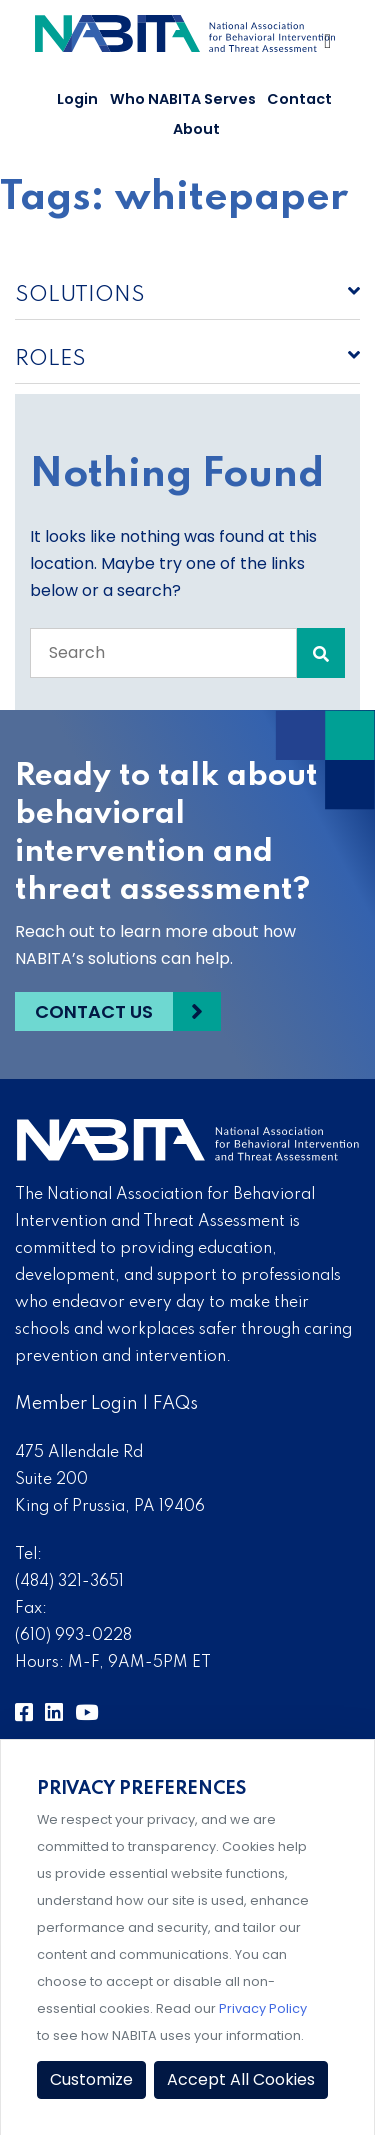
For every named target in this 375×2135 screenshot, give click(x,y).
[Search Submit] (321, 653)
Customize (91, 2079)
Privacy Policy (263, 2008)
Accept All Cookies (241, 2079)
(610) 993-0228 (73, 1636)
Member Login (76, 1404)
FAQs (175, 1404)
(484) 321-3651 (69, 1582)
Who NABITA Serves (183, 99)
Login (77, 99)
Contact (299, 99)
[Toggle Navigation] (329, 46)
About (196, 129)
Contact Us (94, 1011)
